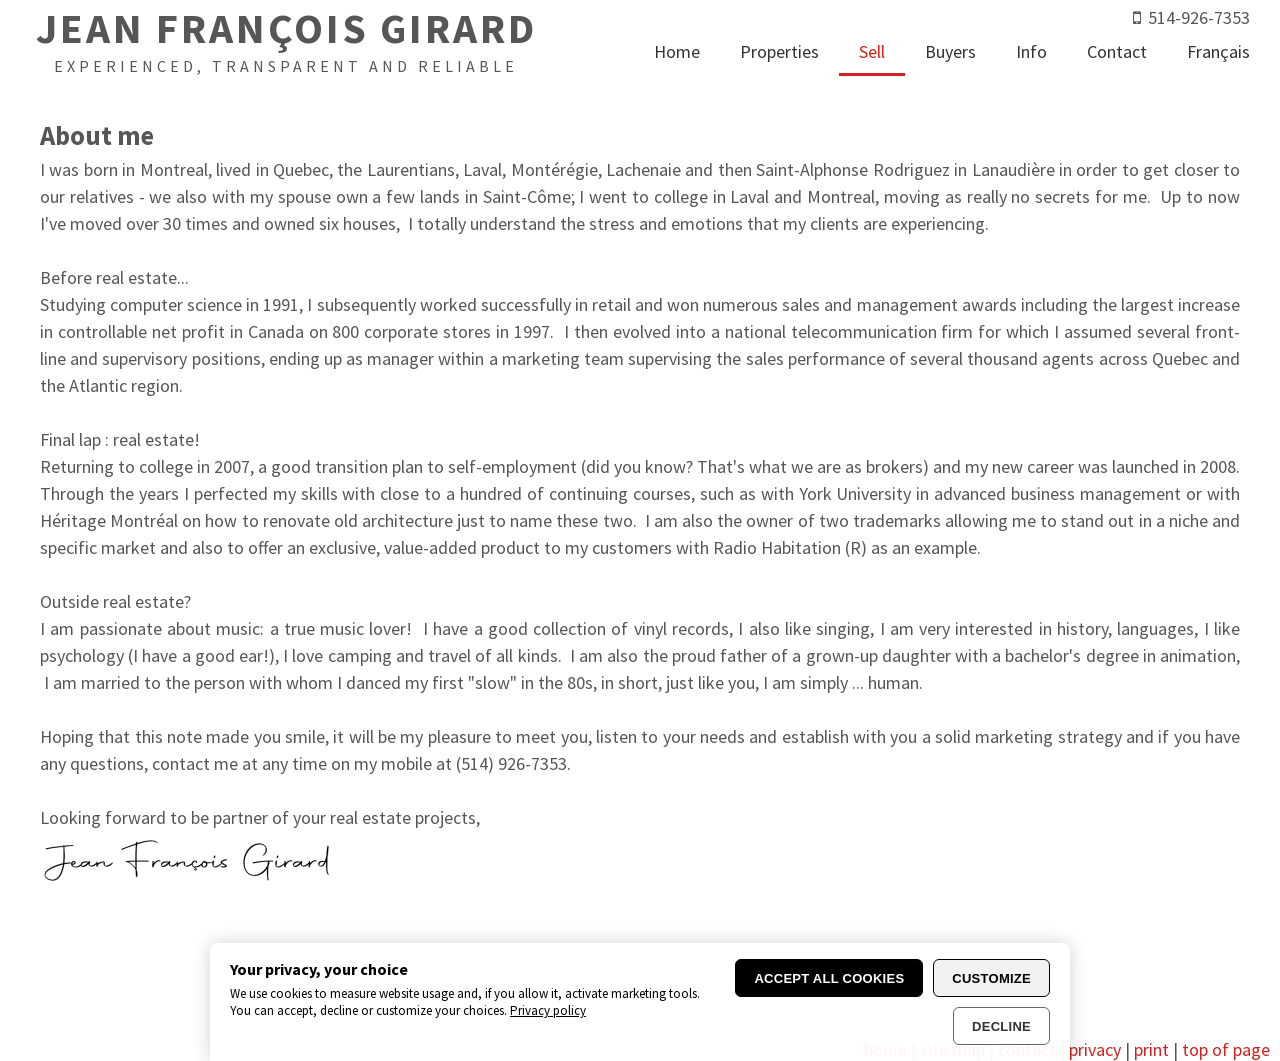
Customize (991, 978)
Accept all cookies (829, 978)
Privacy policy (548, 1010)
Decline (1001, 1026)
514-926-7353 (1199, 17)
